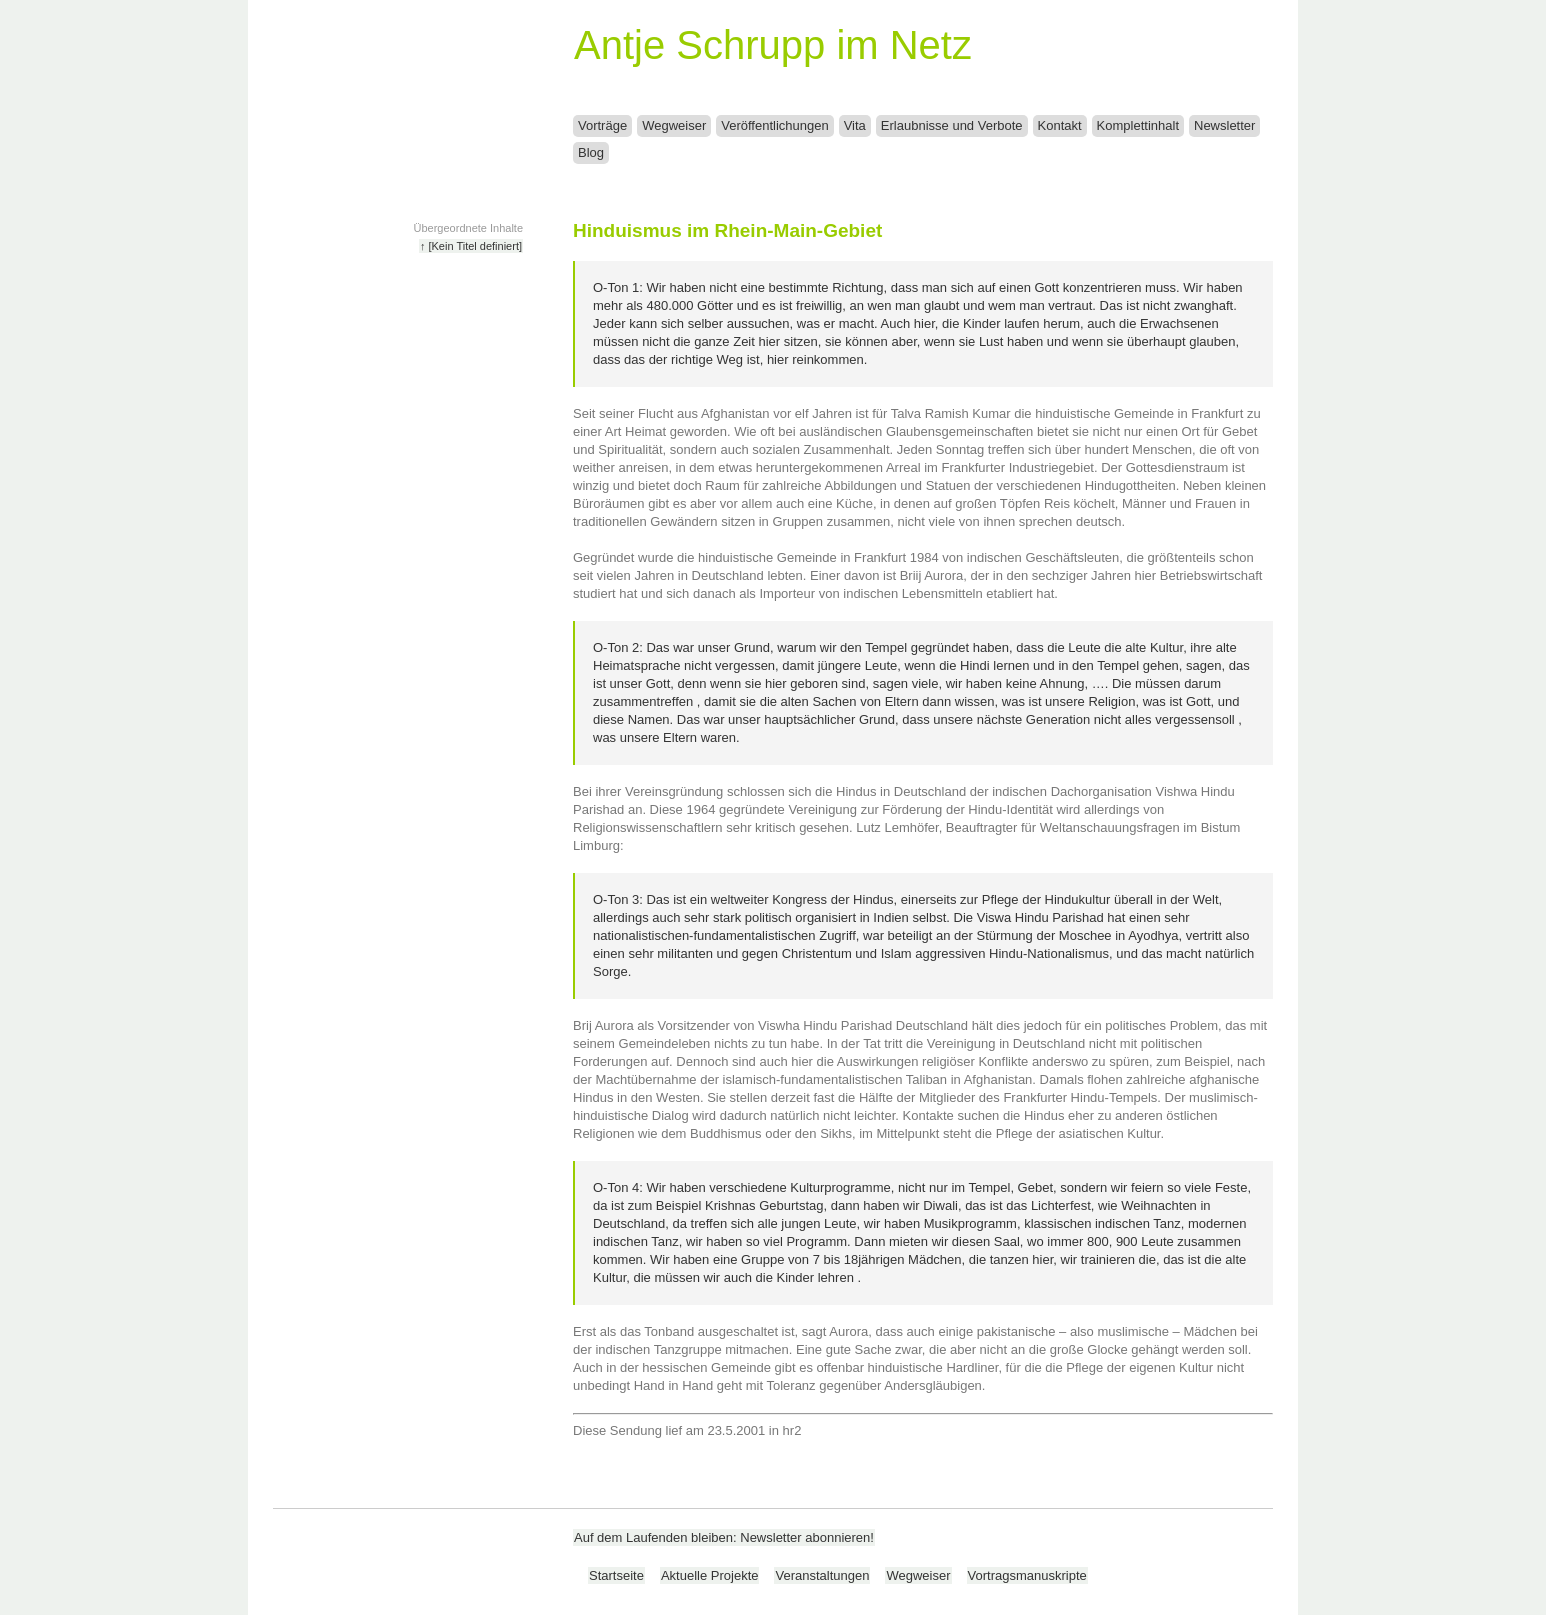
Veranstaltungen (822, 1575)
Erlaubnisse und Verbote (952, 125)
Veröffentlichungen (774, 125)
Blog (591, 152)
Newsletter (1224, 125)
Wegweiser (674, 125)
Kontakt (1060, 125)
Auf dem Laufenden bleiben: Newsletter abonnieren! (724, 1537)
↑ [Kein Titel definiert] (471, 246)
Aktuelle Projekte (710, 1575)
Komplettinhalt (1138, 125)
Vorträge (602, 125)
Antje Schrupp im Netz (773, 45)
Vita (855, 125)
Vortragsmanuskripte (1027, 1575)
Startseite (616, 1575)
